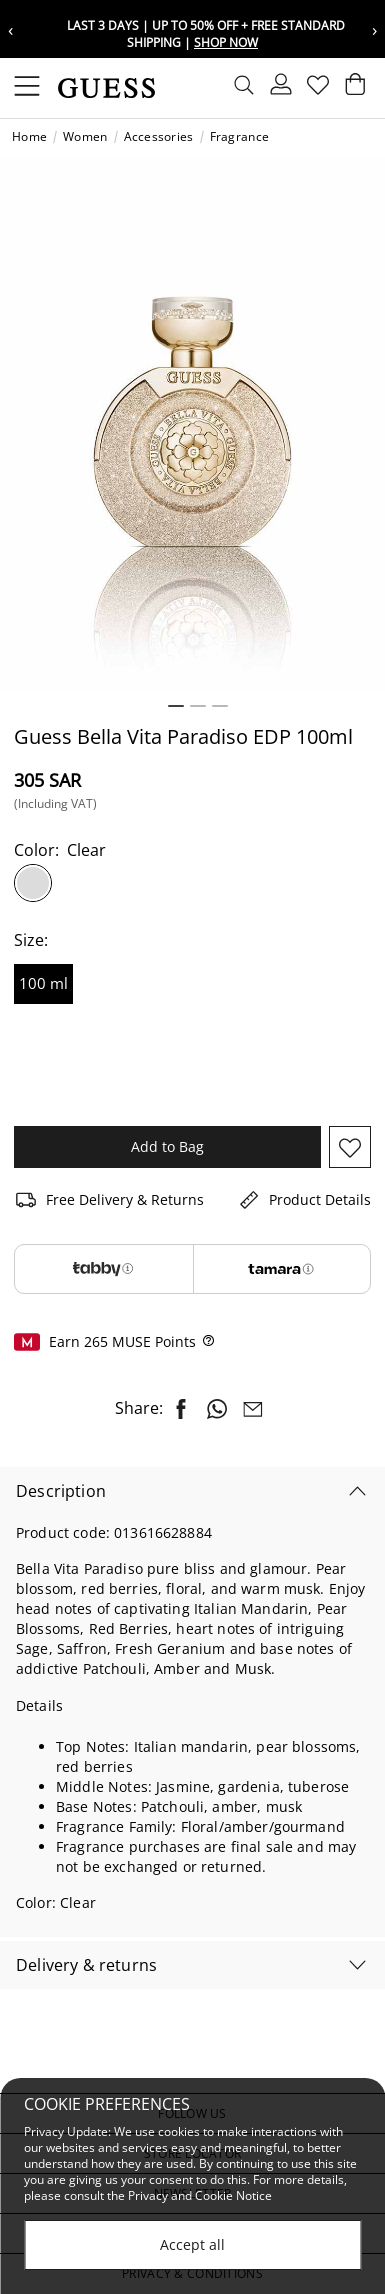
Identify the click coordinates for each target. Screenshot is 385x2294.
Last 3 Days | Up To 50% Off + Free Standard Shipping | (206, 34)
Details (39, 1705)
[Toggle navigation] (27, 88)
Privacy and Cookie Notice (200, 2197)
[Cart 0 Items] (353, 89)
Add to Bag (167, 1146)
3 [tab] (220, 706)
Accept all (192, 2245)
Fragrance (240, 137)
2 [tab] (198, 706)
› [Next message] (374, 29)
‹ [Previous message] (10, 29)
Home (29, 137)
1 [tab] (176, 706)
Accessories (159, 137)
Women (85, 137)
